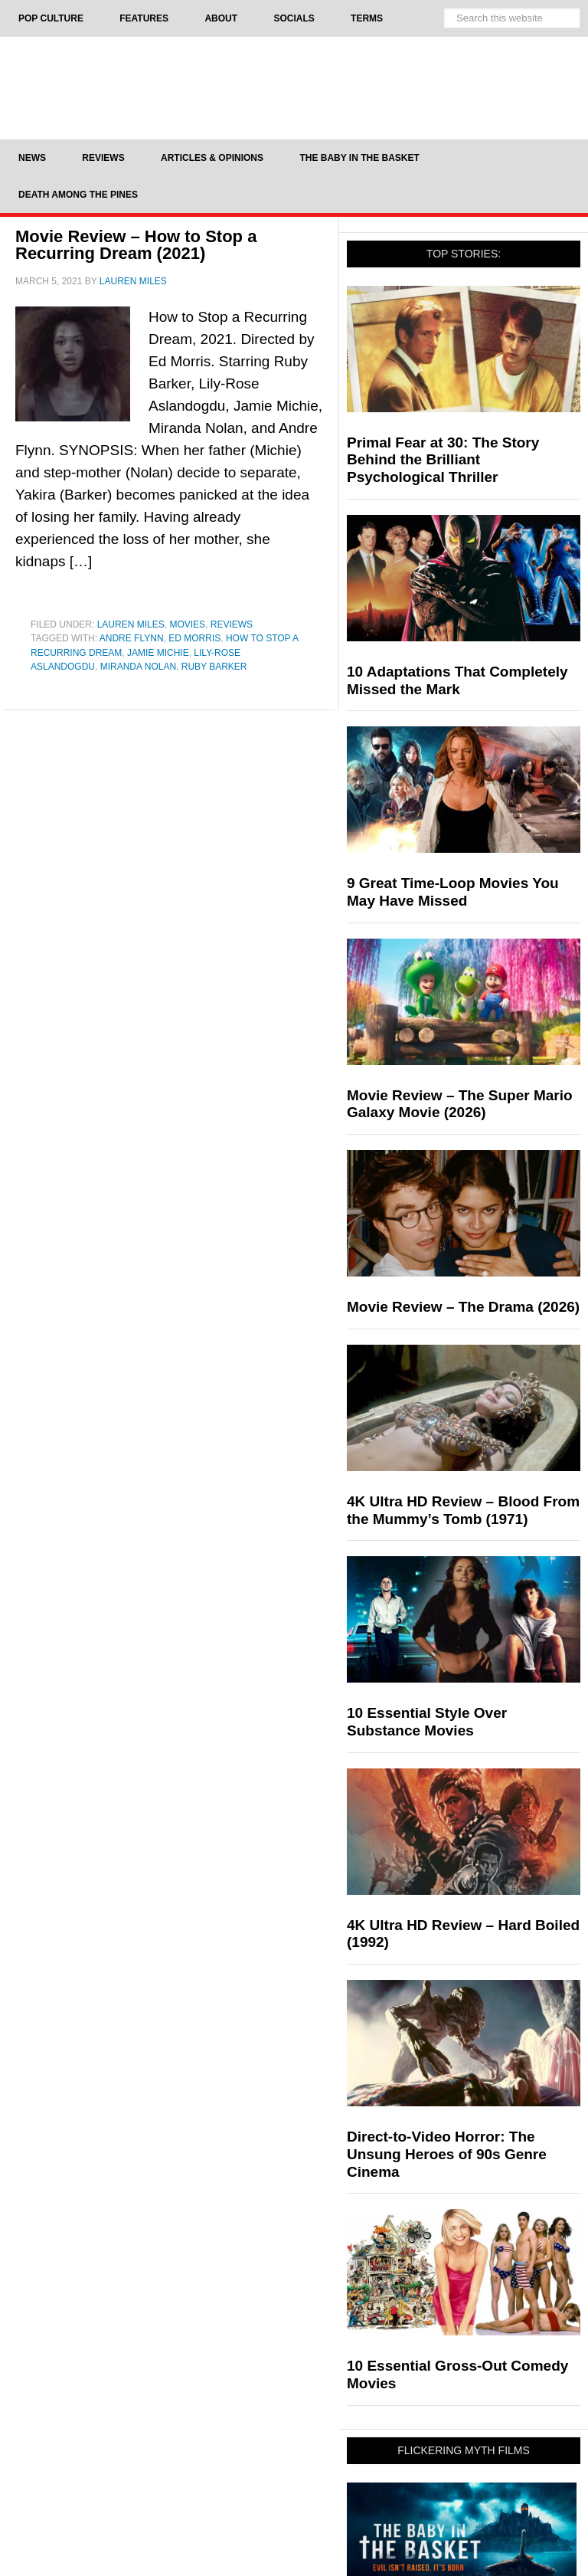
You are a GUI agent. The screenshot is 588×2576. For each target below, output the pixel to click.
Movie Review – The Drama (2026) (463, 1307)
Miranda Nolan (138, 666)
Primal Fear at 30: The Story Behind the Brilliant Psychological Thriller (443, 460)
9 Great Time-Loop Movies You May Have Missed (453, 892)
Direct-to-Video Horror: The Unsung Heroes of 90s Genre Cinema (447, 2154)
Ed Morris (194, 638)
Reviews (232, 624)
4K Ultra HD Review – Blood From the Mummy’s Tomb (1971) (463, 1510)
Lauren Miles (131, 624)
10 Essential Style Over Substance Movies (427, 1722)
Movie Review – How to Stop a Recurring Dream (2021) (135, 245)
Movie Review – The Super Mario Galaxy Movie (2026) (460, 1104)
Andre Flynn (132, 638)
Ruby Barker (214, 666)
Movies (187, 624)
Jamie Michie (158, 652)
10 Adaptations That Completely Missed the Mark (457, 680)
